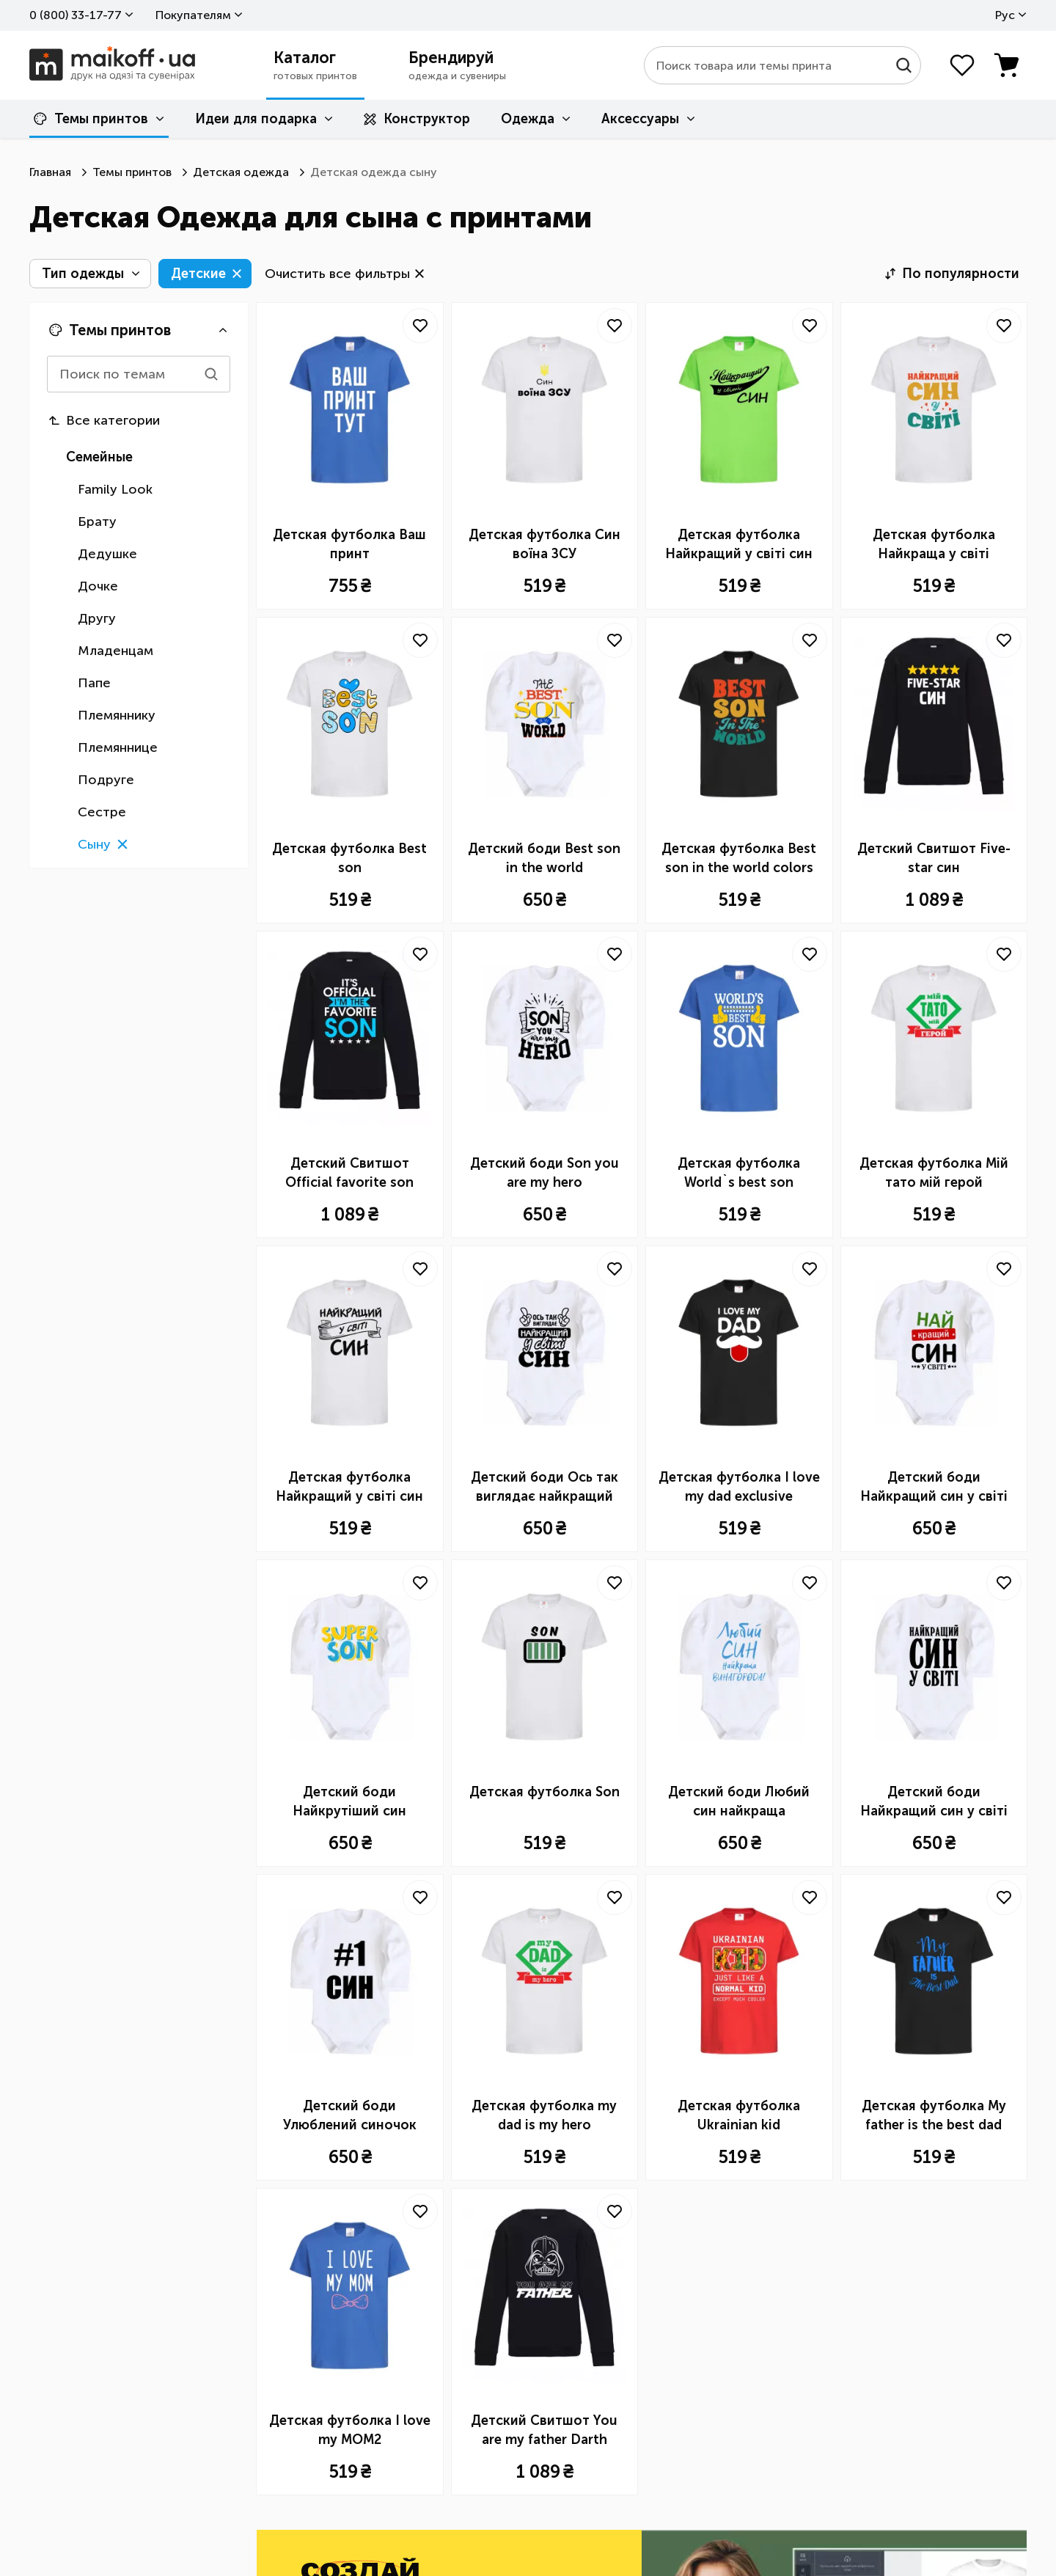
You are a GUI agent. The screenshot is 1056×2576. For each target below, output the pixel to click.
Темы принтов (91, 119)
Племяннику (116, 715)
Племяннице (118, 747)
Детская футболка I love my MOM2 (349, 2430)
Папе (94, 683)
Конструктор (417, 119)
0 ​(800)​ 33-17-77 (75, 15)
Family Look (115, 489)
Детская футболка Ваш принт (349, 544)
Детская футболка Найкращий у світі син (739, 544)
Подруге (106, 780)
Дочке (98, 586)
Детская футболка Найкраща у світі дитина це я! (934, 545)
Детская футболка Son (544, 1792)
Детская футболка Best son (349, 858)
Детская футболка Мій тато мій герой (933, 1172)
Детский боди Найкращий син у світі (934, 1801)
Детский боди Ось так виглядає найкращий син (544, 1487)
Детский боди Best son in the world (544, 858)
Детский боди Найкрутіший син (349, 1801)
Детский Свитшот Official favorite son (349, 1172)
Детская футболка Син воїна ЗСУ (544, 544)
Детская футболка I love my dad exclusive (739, 1486)
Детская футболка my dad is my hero (544, 2115)
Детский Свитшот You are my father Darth (544, 2430)
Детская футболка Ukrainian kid (739, 2115)
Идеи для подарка (256, 119)
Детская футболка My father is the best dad (934, 2115)
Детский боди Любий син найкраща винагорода (739, 1802)
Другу (97, 618)
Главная (50, 172)
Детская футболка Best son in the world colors (738, 858)
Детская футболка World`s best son (739, 1172)
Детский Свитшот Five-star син (934, 858)
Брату (97, 521)
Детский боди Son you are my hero (544, 1172)
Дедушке (107, 554)
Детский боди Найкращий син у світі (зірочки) (934, 1487)
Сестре (102, 812)
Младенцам (115, 651)
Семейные (99, 457)
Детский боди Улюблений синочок (350, 2115)
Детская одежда (241, 172)
